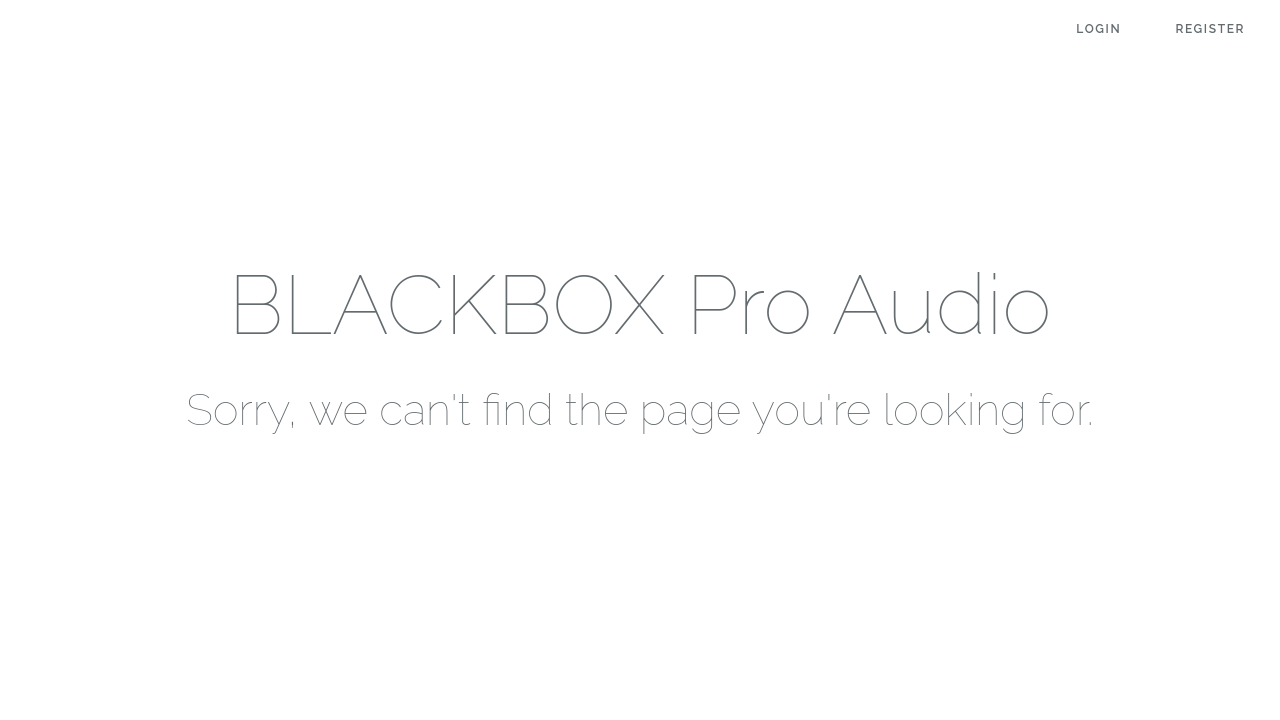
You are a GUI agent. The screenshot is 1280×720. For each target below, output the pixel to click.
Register (1210, 29)
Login (1098, 29)
